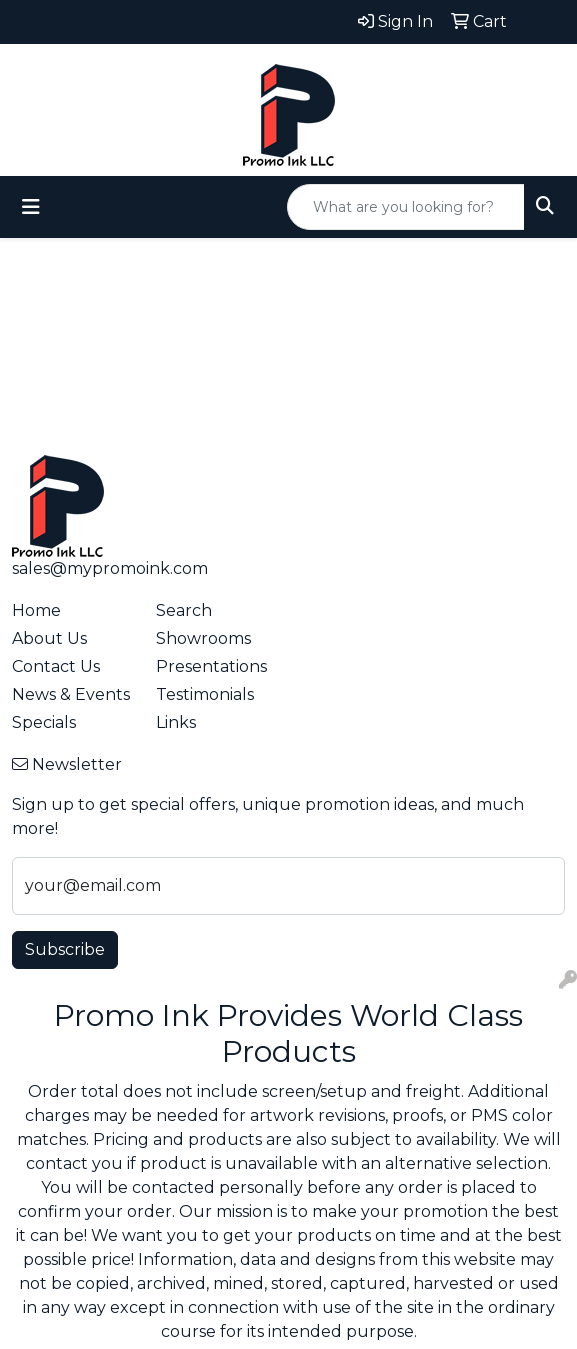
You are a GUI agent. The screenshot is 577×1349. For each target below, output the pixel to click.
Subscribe (65, 949)
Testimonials (205, 694)
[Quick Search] (406, 207)
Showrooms (203, 638)
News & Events (71, 694)
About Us (49, 638)
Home (36, 610)
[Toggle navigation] (31, 207)
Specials (44, 722)
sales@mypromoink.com (110, 568)
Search (184, 610)
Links (176, 722)
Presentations (211, 666)
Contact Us (56, 666)
